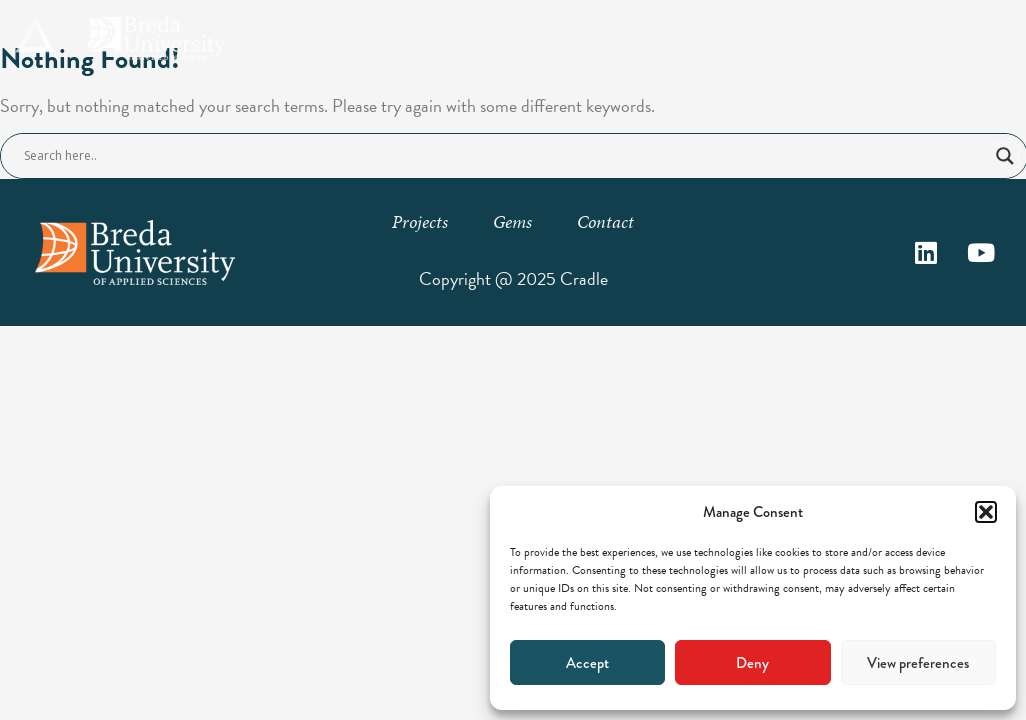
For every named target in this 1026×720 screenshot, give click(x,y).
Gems (858, 32)
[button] (986, 512)
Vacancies (959, 32)
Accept (587, 663)
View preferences (918, 663)
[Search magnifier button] (1005, 156)
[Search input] (505, 156)
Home (578, 32)
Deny (752, 663)
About (667, 32)
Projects (763, 32)
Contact (967, 78)
